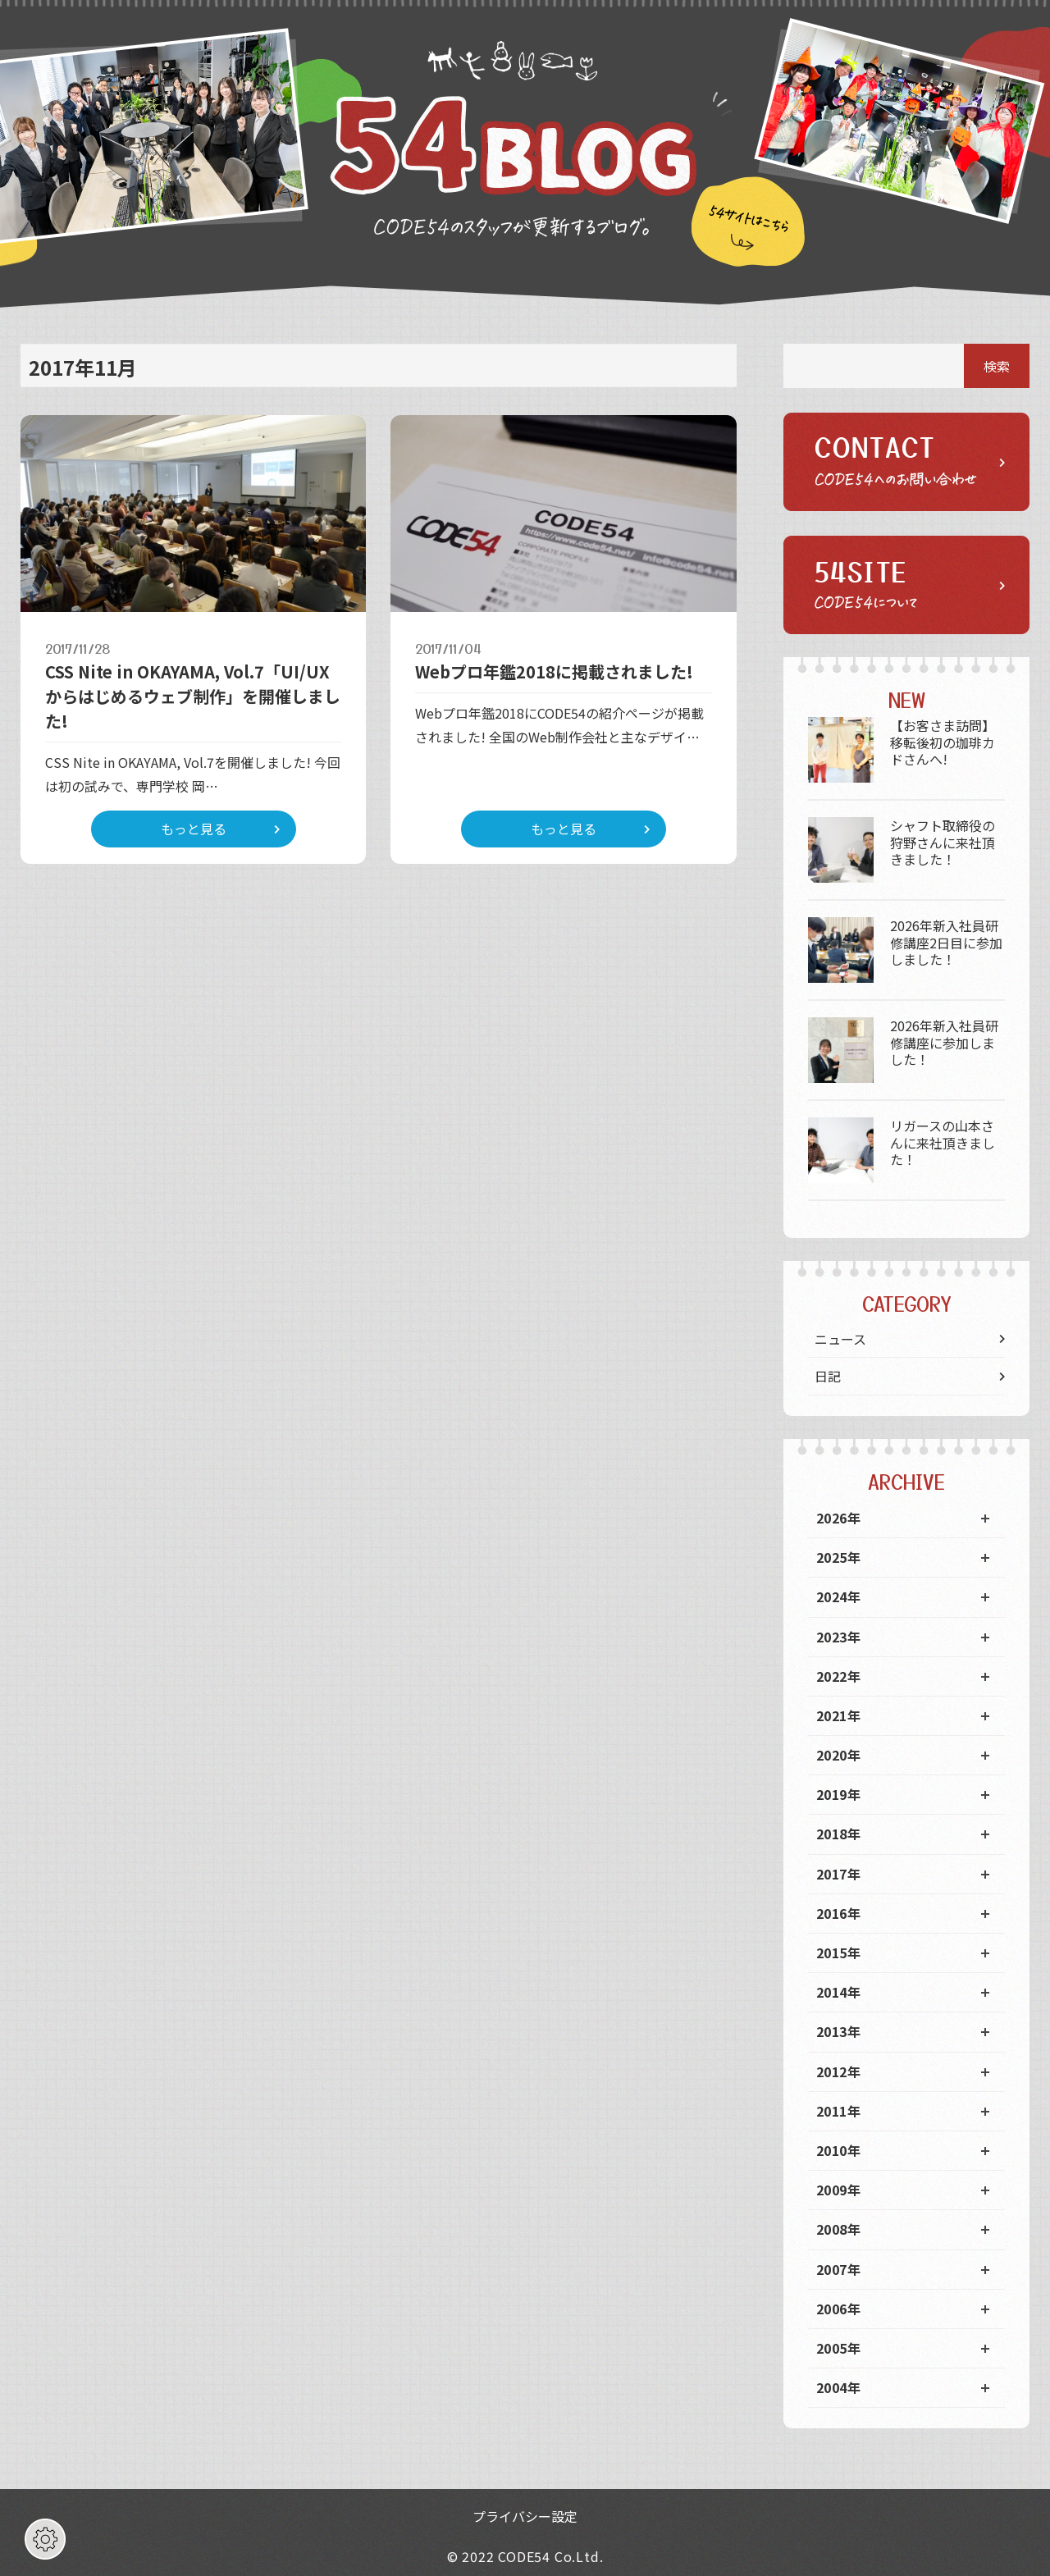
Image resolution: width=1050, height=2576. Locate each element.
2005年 (838, 2348)
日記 (828, 1376)
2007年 (838, 2269)
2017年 (838, 1874)
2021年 (838, 1715)
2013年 (838, 2031)
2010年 (838, 2150)
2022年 (838, 1676)
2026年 (838, 1518)
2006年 (838, 2308)
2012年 (838, 2071)
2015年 (838, 1952)
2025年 (838, 1557)
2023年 (838, 1637)
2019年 (838, 1794)
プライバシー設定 (525, 2516)
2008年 (838, 2229)
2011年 (838, 2111)
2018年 (838, 1833)
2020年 (838, 1755)
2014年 (838, 1992)
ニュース (840, 1339)
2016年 (838, 1913)
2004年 (838, 2387)
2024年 (838, 1596)
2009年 (838, 2189)
